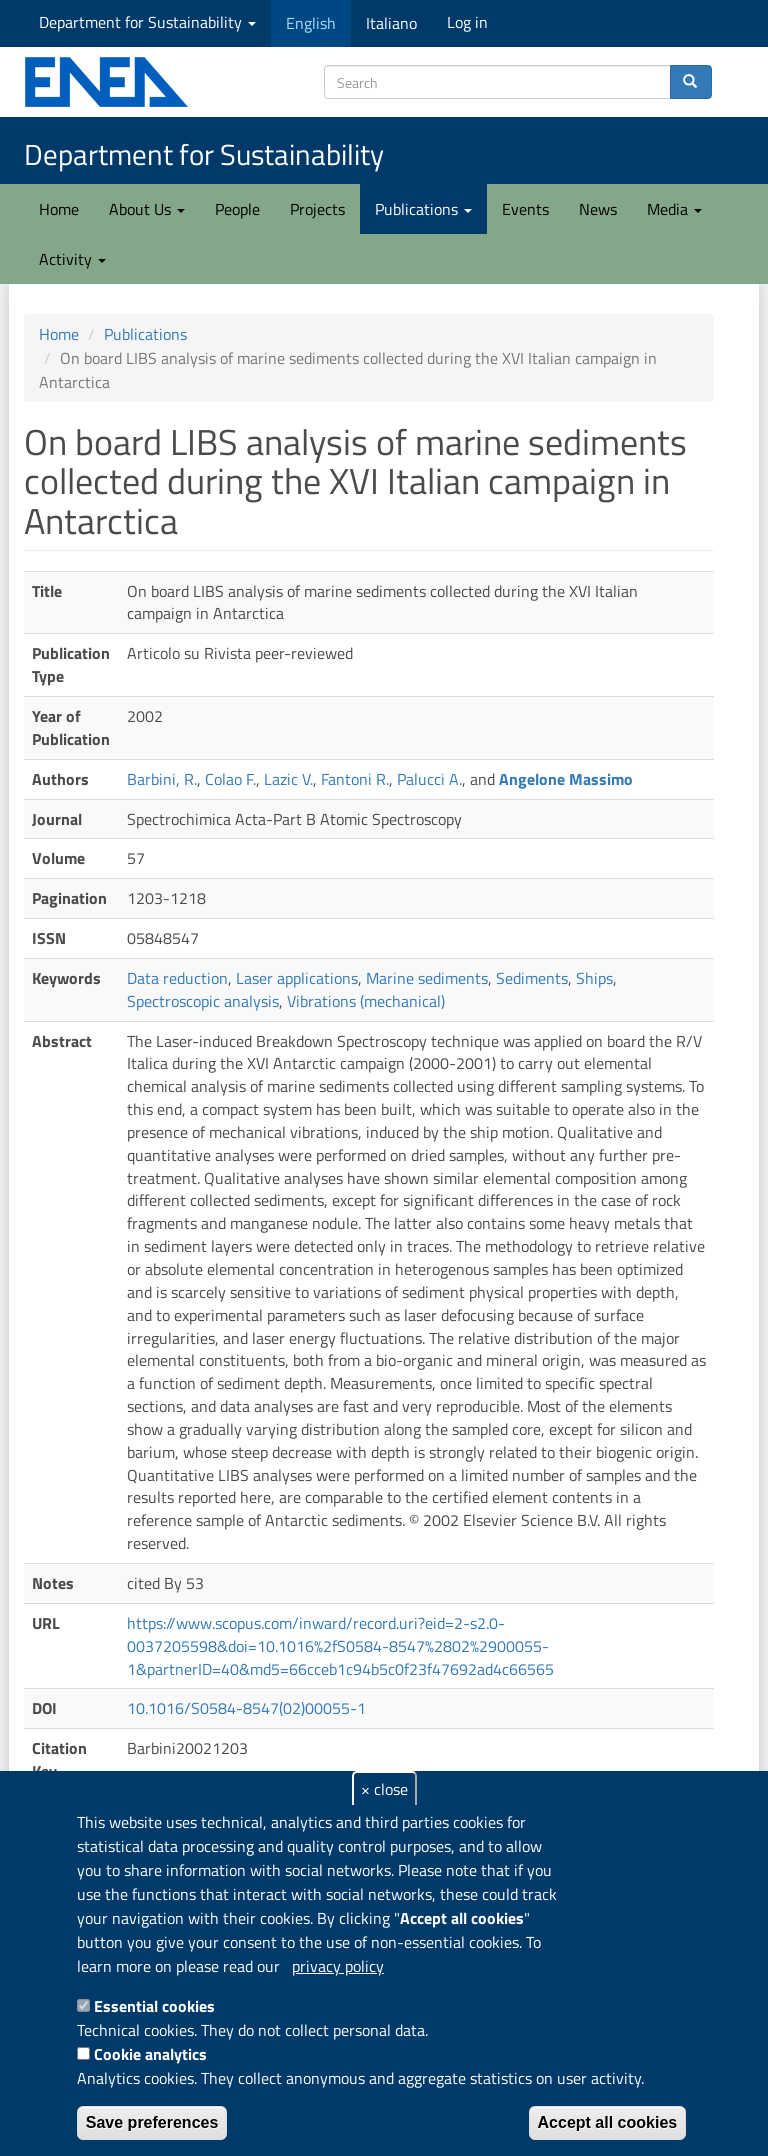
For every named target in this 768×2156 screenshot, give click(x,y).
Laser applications (297, 978)
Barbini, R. (162, 779)
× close (384, 1789)
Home (59, 209)
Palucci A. (429, 779)
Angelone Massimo (566, 779)
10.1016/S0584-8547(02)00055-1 (246, 1708)
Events (525, 209)
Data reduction (177, 978)
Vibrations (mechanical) (366, 1001)
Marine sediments (427, 978)
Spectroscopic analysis (203, 1001)
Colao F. (230, 779)
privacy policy (338, 1966)
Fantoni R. (355, 779)
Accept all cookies (608, 2122)
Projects (317, 209)
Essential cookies (154, 2006)
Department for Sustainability (147, 22)
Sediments (532, 978)
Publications (423, 209)
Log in (467, 22)
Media (674, 209)
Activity (72, 259)
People (237, 209)
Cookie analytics (150, 2054)
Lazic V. (288, 779)
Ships (594, 978)
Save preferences (152, 2122)
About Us (147, 209)
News (598, 209)
